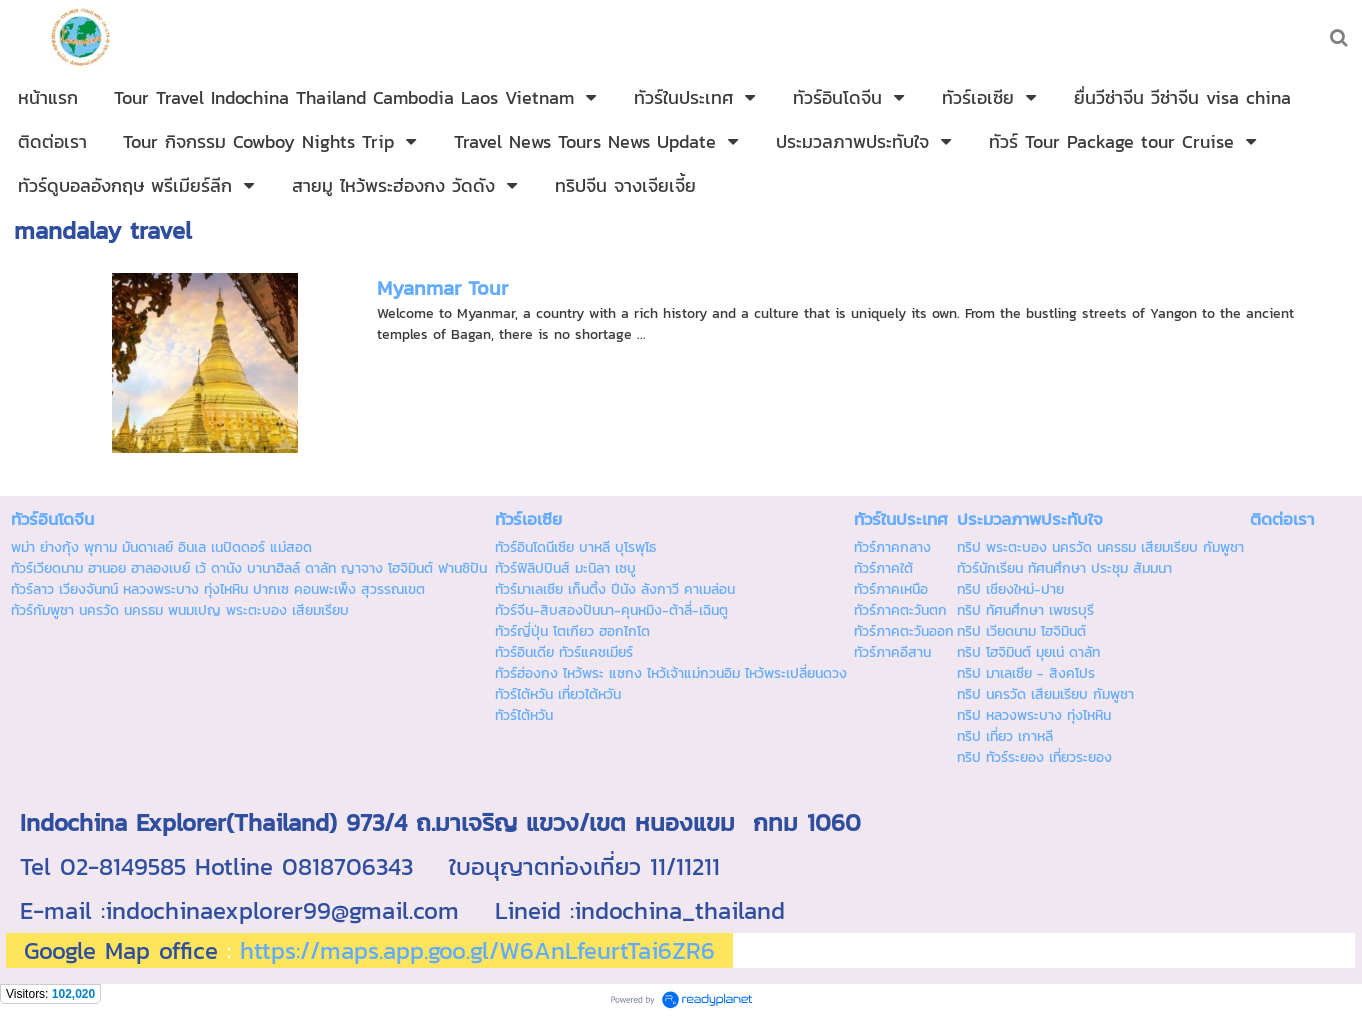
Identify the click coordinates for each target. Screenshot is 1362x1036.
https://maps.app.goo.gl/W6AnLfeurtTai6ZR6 (477, 950)
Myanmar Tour (442, 288)
